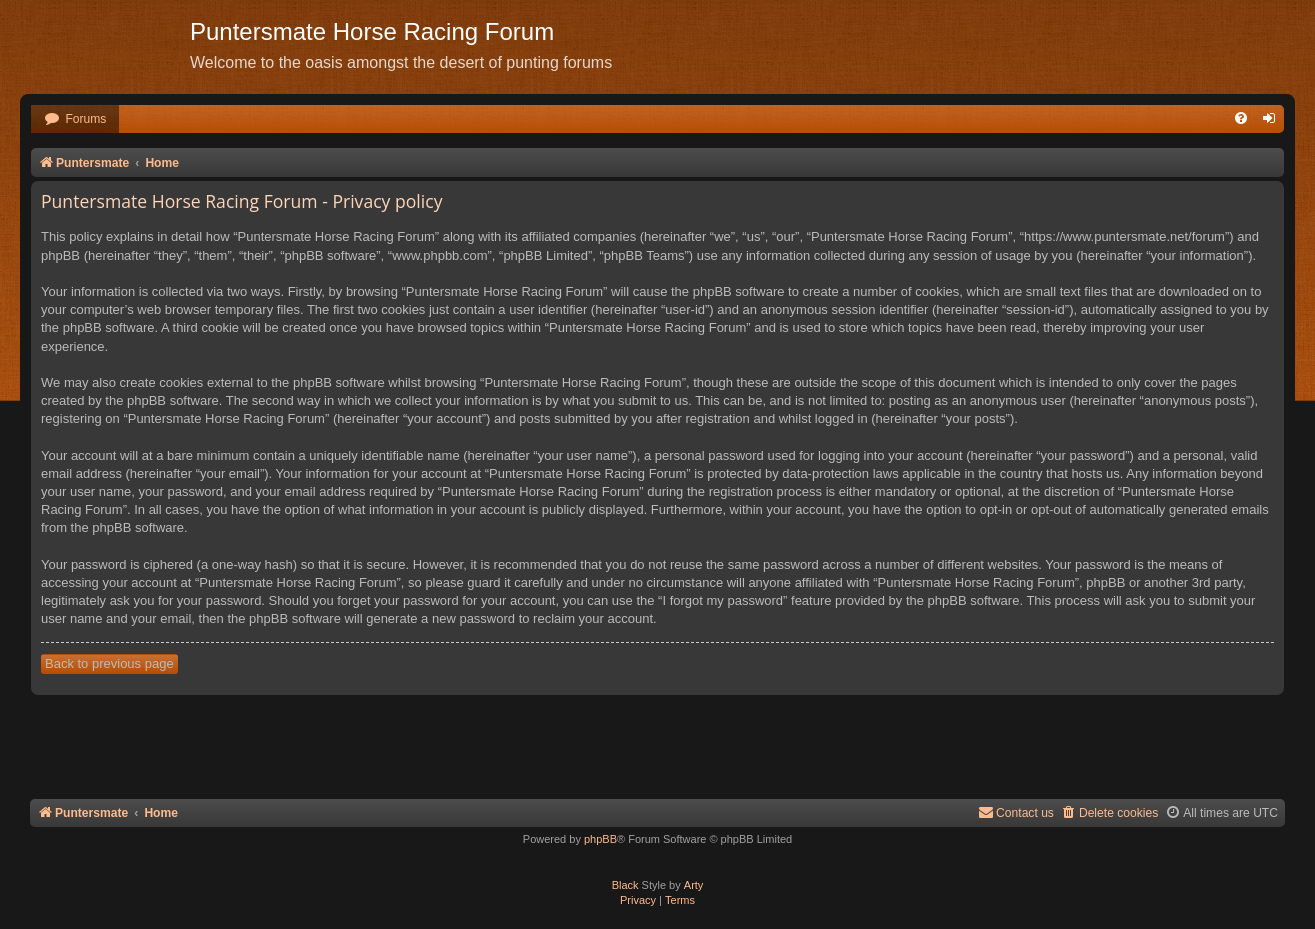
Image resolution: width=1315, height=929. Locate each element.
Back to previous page (109, 663)
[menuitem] (75, 119)
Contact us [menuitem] (1016, 812)
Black (625, 885)
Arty (694, 885)
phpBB (600, 839)
